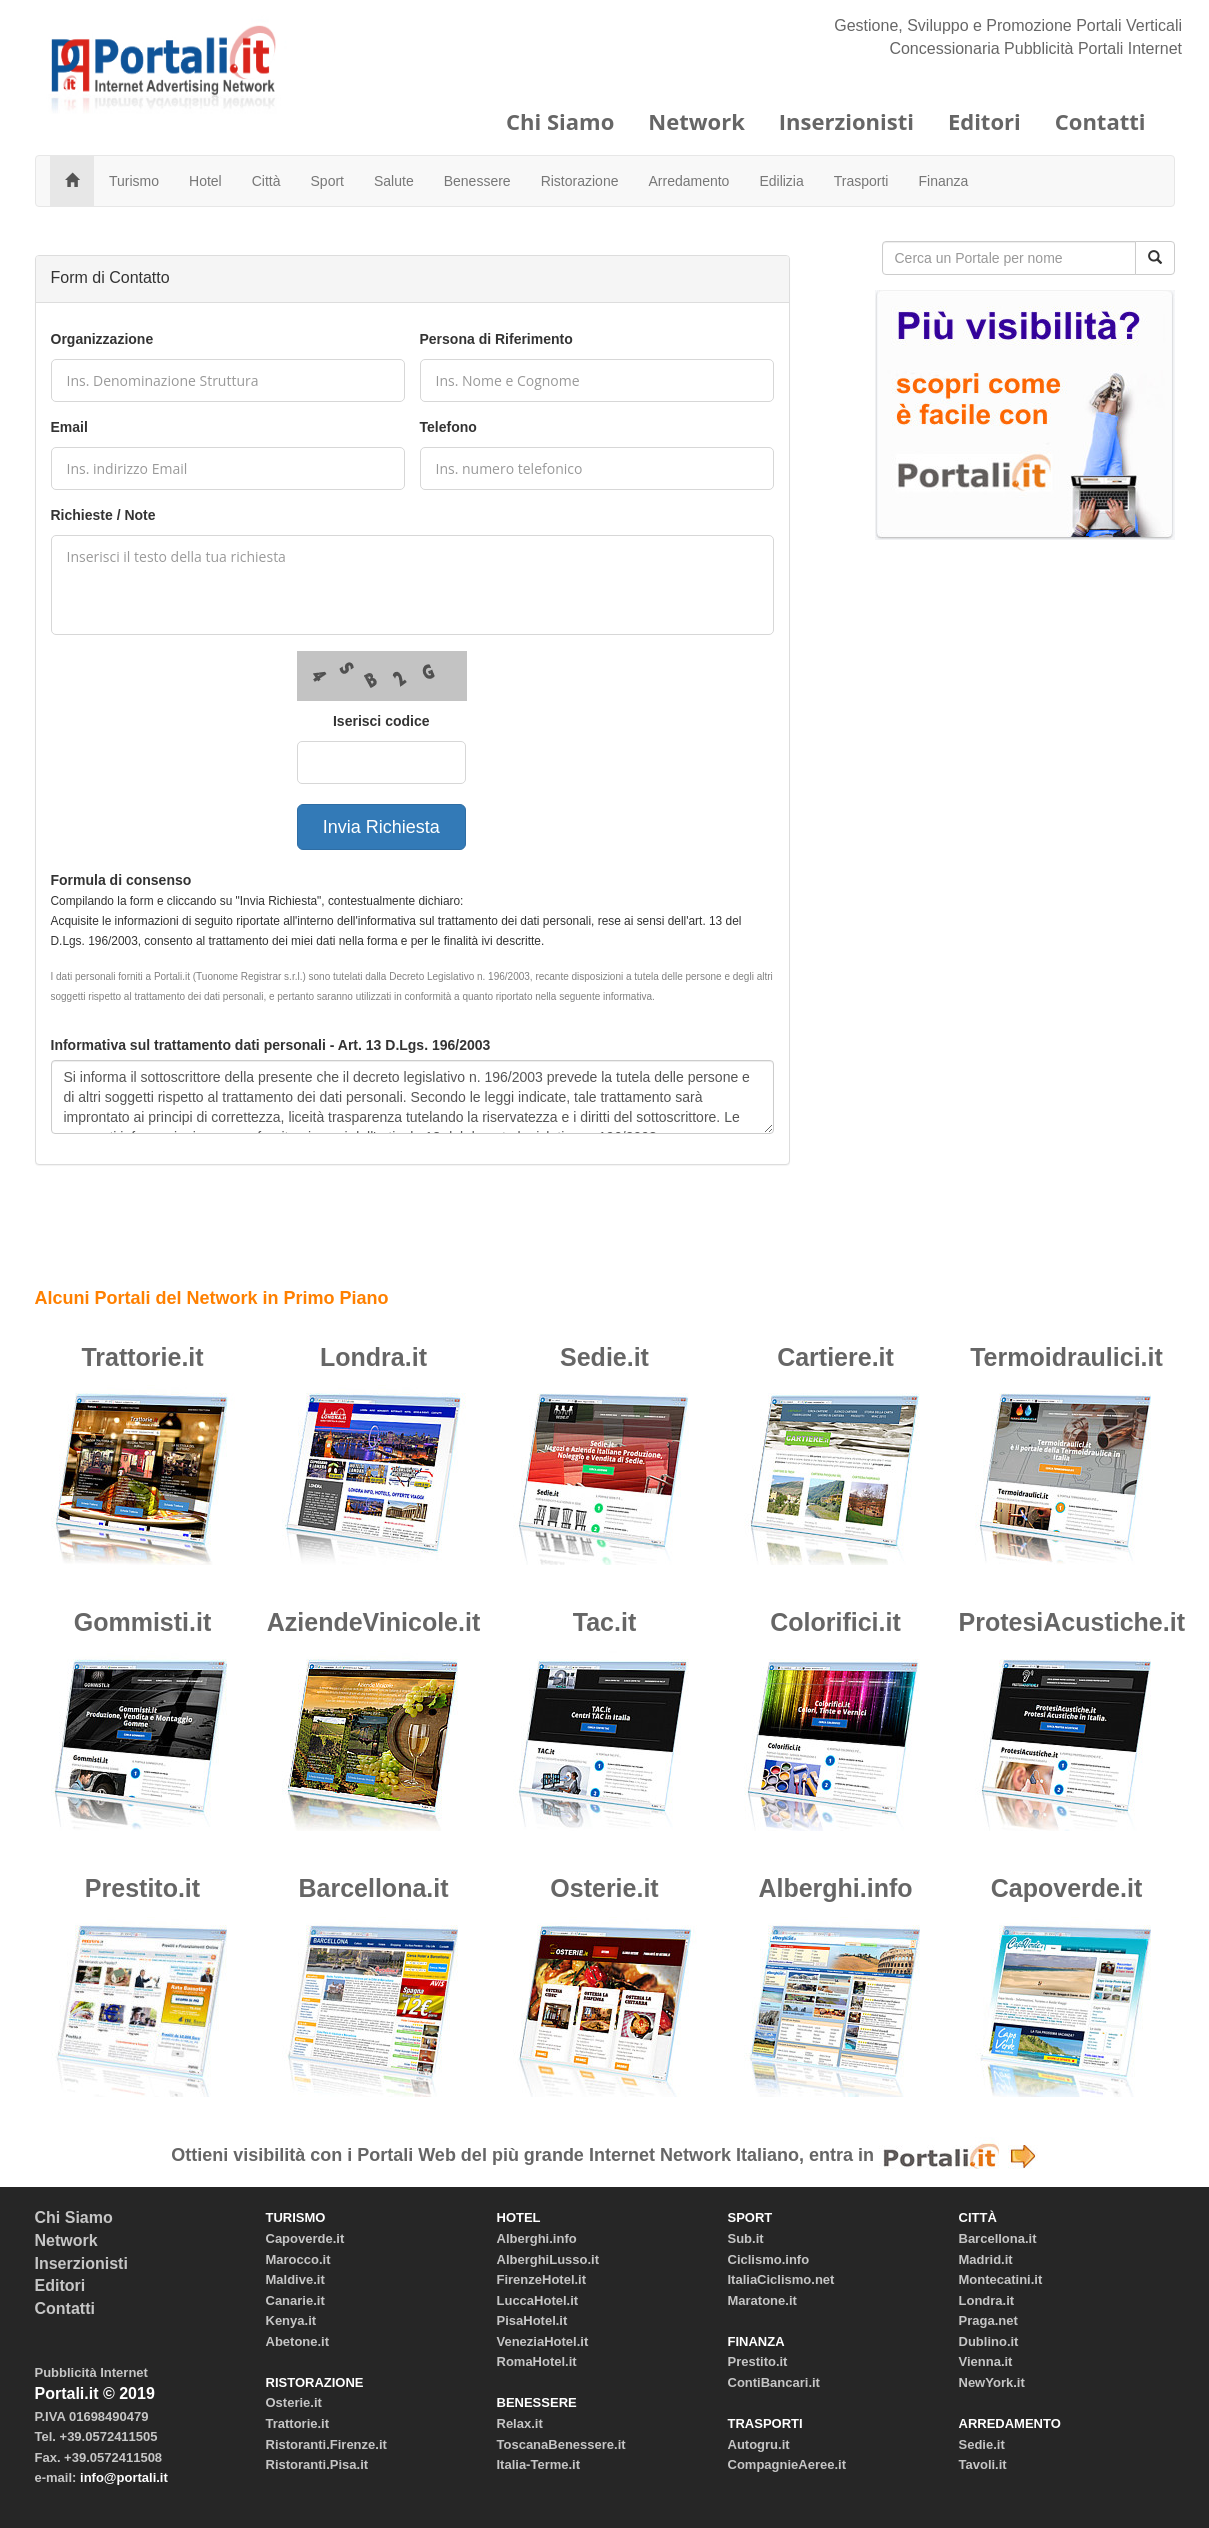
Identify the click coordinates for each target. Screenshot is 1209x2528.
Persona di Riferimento (496, 339)
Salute (394, 181)
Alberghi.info (835, 1888)
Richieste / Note (103, 515)
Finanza (943, 181)
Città (266, 181)
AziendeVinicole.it (373, 1622)
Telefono (448, 427)
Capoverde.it (1066, 1888)
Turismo (134, 181)
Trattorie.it (142, 1357)
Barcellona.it (373, 1888)
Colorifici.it (835, 1622)
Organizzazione (102, 339)
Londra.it (373, 1357)
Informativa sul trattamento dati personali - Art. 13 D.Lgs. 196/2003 (271, 1045)
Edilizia (781, 181)
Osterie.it (604, 1888)
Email (69, 427)
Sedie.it (604, 1357)
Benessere (477, 181)
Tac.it (604, 1622)
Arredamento (688, 181)
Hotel (205, 181)
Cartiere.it (835, 1357)
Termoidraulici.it (1066, 1357)
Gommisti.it (143, 1622)
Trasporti (861, 181)
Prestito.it (142, 1888)
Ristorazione (580, 181)
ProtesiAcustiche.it (1072, 1622)
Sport (327, 181)
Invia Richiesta (381, 827)
